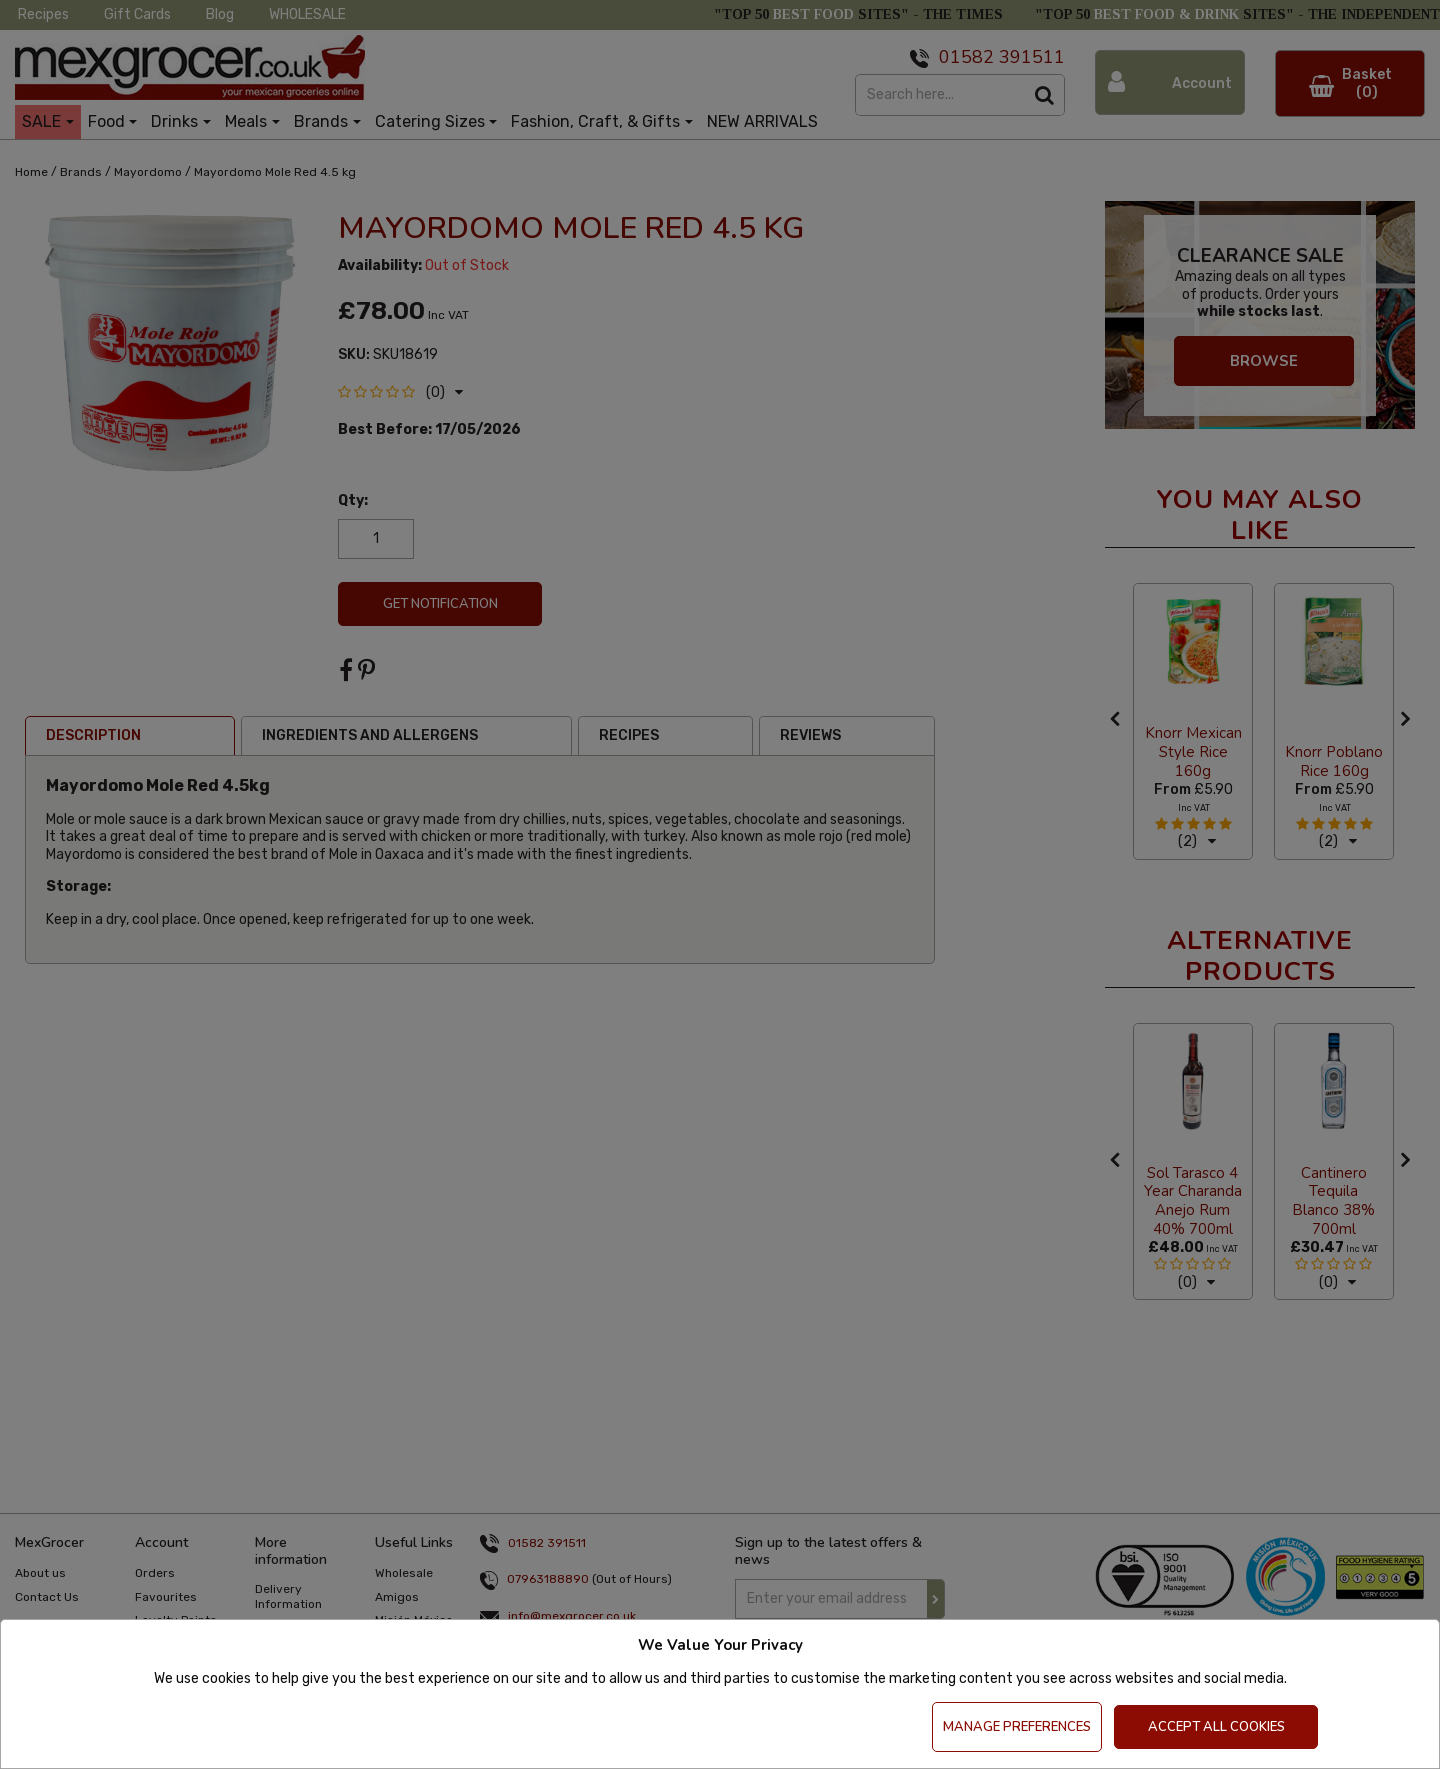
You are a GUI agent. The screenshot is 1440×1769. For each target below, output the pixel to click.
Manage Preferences (1017, 1727)
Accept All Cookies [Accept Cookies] (1216, 1727)
